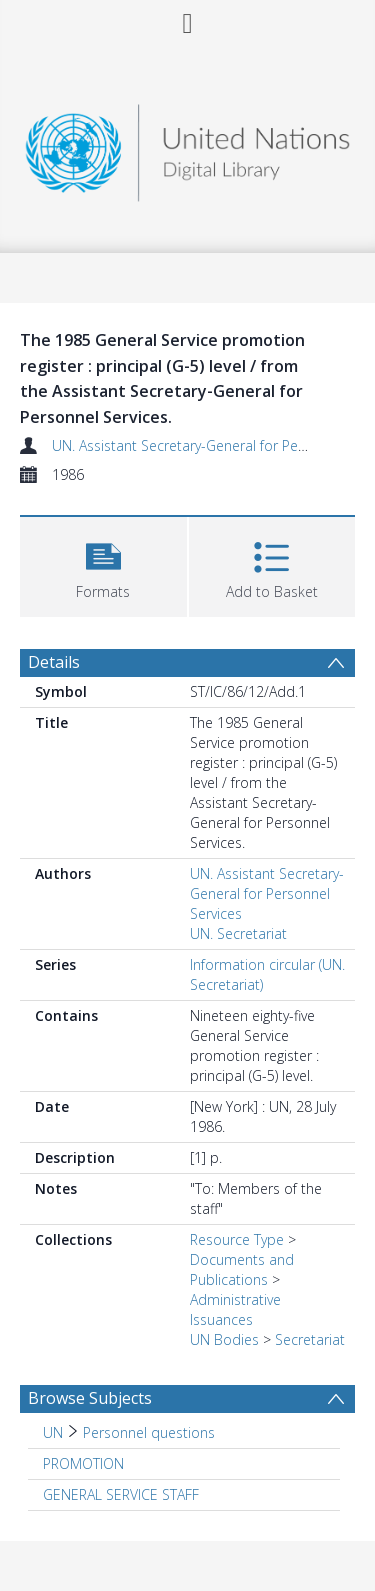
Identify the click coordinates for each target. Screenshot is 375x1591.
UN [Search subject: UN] (53, 1432)
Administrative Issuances (235, 1309)
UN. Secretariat (238, 933)
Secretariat (310, 1339)
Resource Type (237, 1239)
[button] (103, 564)
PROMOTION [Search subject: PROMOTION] (83, 1463)
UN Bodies (224, 1339)
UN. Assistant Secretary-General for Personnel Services (267, 893)
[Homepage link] (188, 147)
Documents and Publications (242, 1269)
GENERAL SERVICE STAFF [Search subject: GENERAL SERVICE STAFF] (121, 1494)
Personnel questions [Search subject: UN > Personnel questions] (149, 1432)
